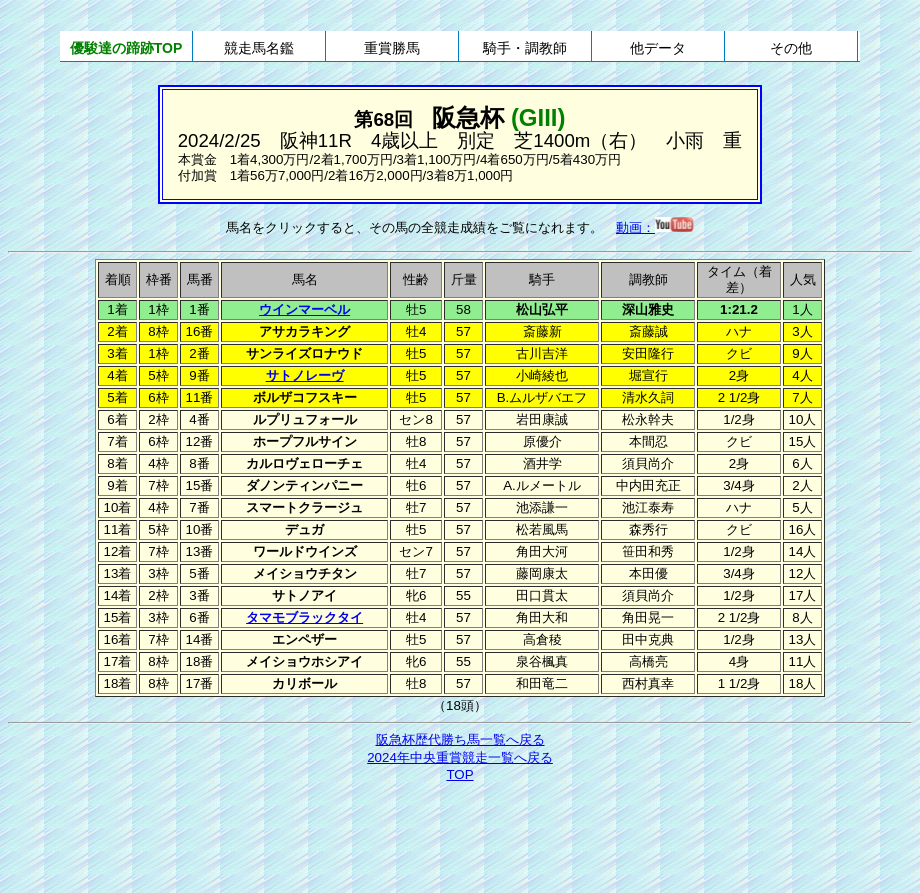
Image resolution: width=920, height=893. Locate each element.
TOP (459, 774)
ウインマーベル (304, 309)
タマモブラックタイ (304, 617)
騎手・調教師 (525, 48)
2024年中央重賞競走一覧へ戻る (460, 757)
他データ (658, 48)
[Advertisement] (460, 840)
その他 (791, 48)
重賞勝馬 (392, 48)
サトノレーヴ (305, 375)
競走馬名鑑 (259, 48)
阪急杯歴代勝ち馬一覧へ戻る (460, 739)
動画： (655, 227)
